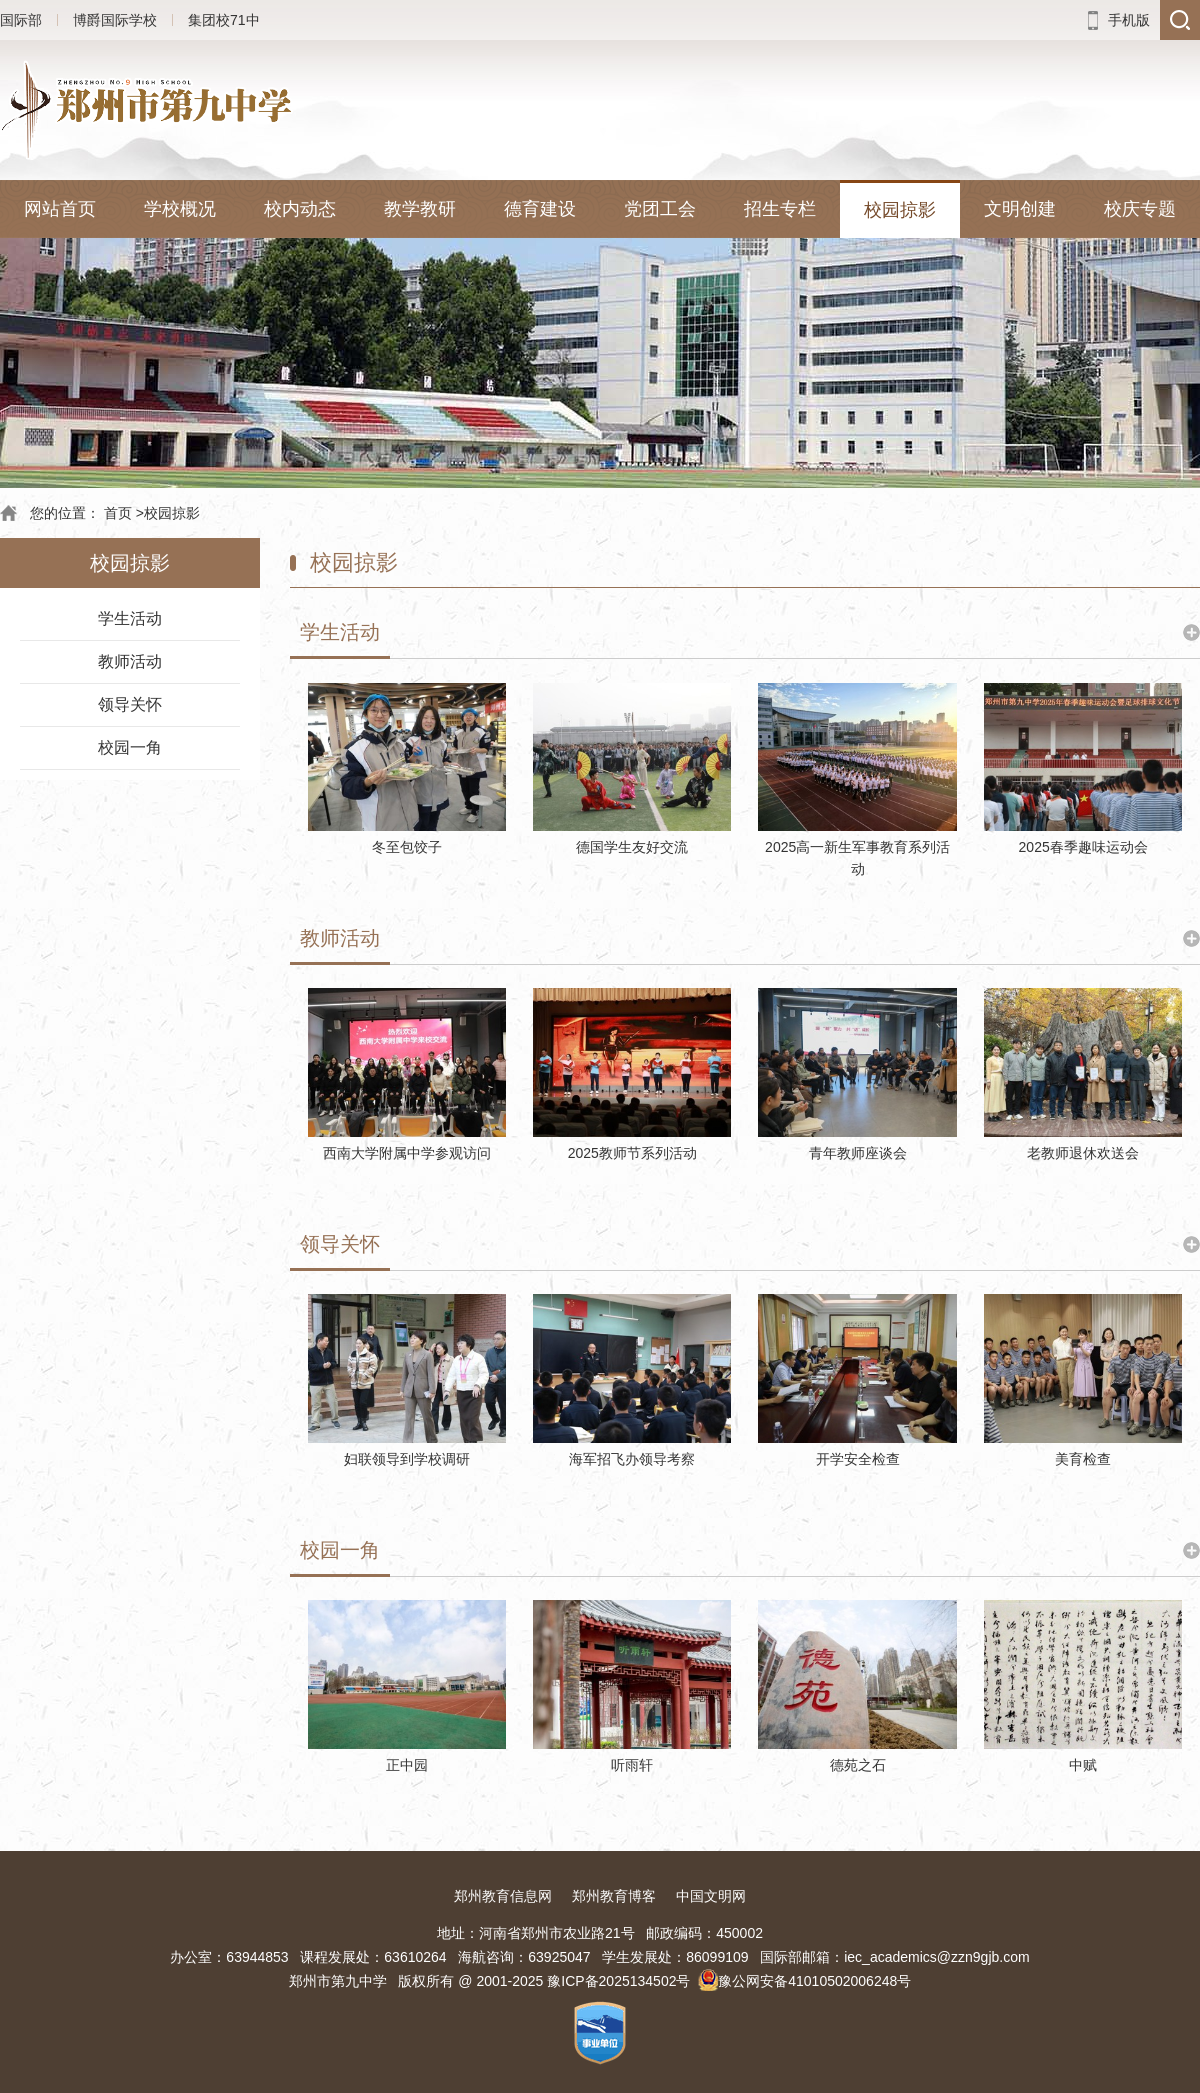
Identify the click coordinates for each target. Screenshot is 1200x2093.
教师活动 (130, 661)
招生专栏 (780, 209)
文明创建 (1020, 209)
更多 (1191, 632)
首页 (118, 513)
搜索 (1180, 20)
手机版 (1129, 20)
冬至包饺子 (407, 847)
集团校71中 (224, 20)
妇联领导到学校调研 (407, 1459)
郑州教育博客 (614, 1896)
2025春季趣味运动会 (1083, 847)
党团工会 (660, 209)
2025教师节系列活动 (632, 1153)
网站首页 (60, 209)
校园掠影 (900, 210)
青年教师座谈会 (858, 1153)
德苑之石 (858, 1765)
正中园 (407, 1765)
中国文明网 (711, 1896)
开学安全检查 (858, 1459)
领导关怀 (130, 704)
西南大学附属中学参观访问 (407, 1153)
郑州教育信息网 (503, 1896)
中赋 (1083, 1765)
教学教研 (420, 209)
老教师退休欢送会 (1083, 1153)
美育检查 (1083, 1459)
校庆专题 (1140, 209)
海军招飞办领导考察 (632, 1459)
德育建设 (540, 209)
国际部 (21, 20)
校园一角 (130, 747)
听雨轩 (632, 1765)
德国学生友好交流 (632, 847)
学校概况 (180, 209)
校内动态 (300, 209)
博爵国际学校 (115, 20)
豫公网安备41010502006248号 (814, 1981)
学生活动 (130, 618)
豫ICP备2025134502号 (618, 1981)
